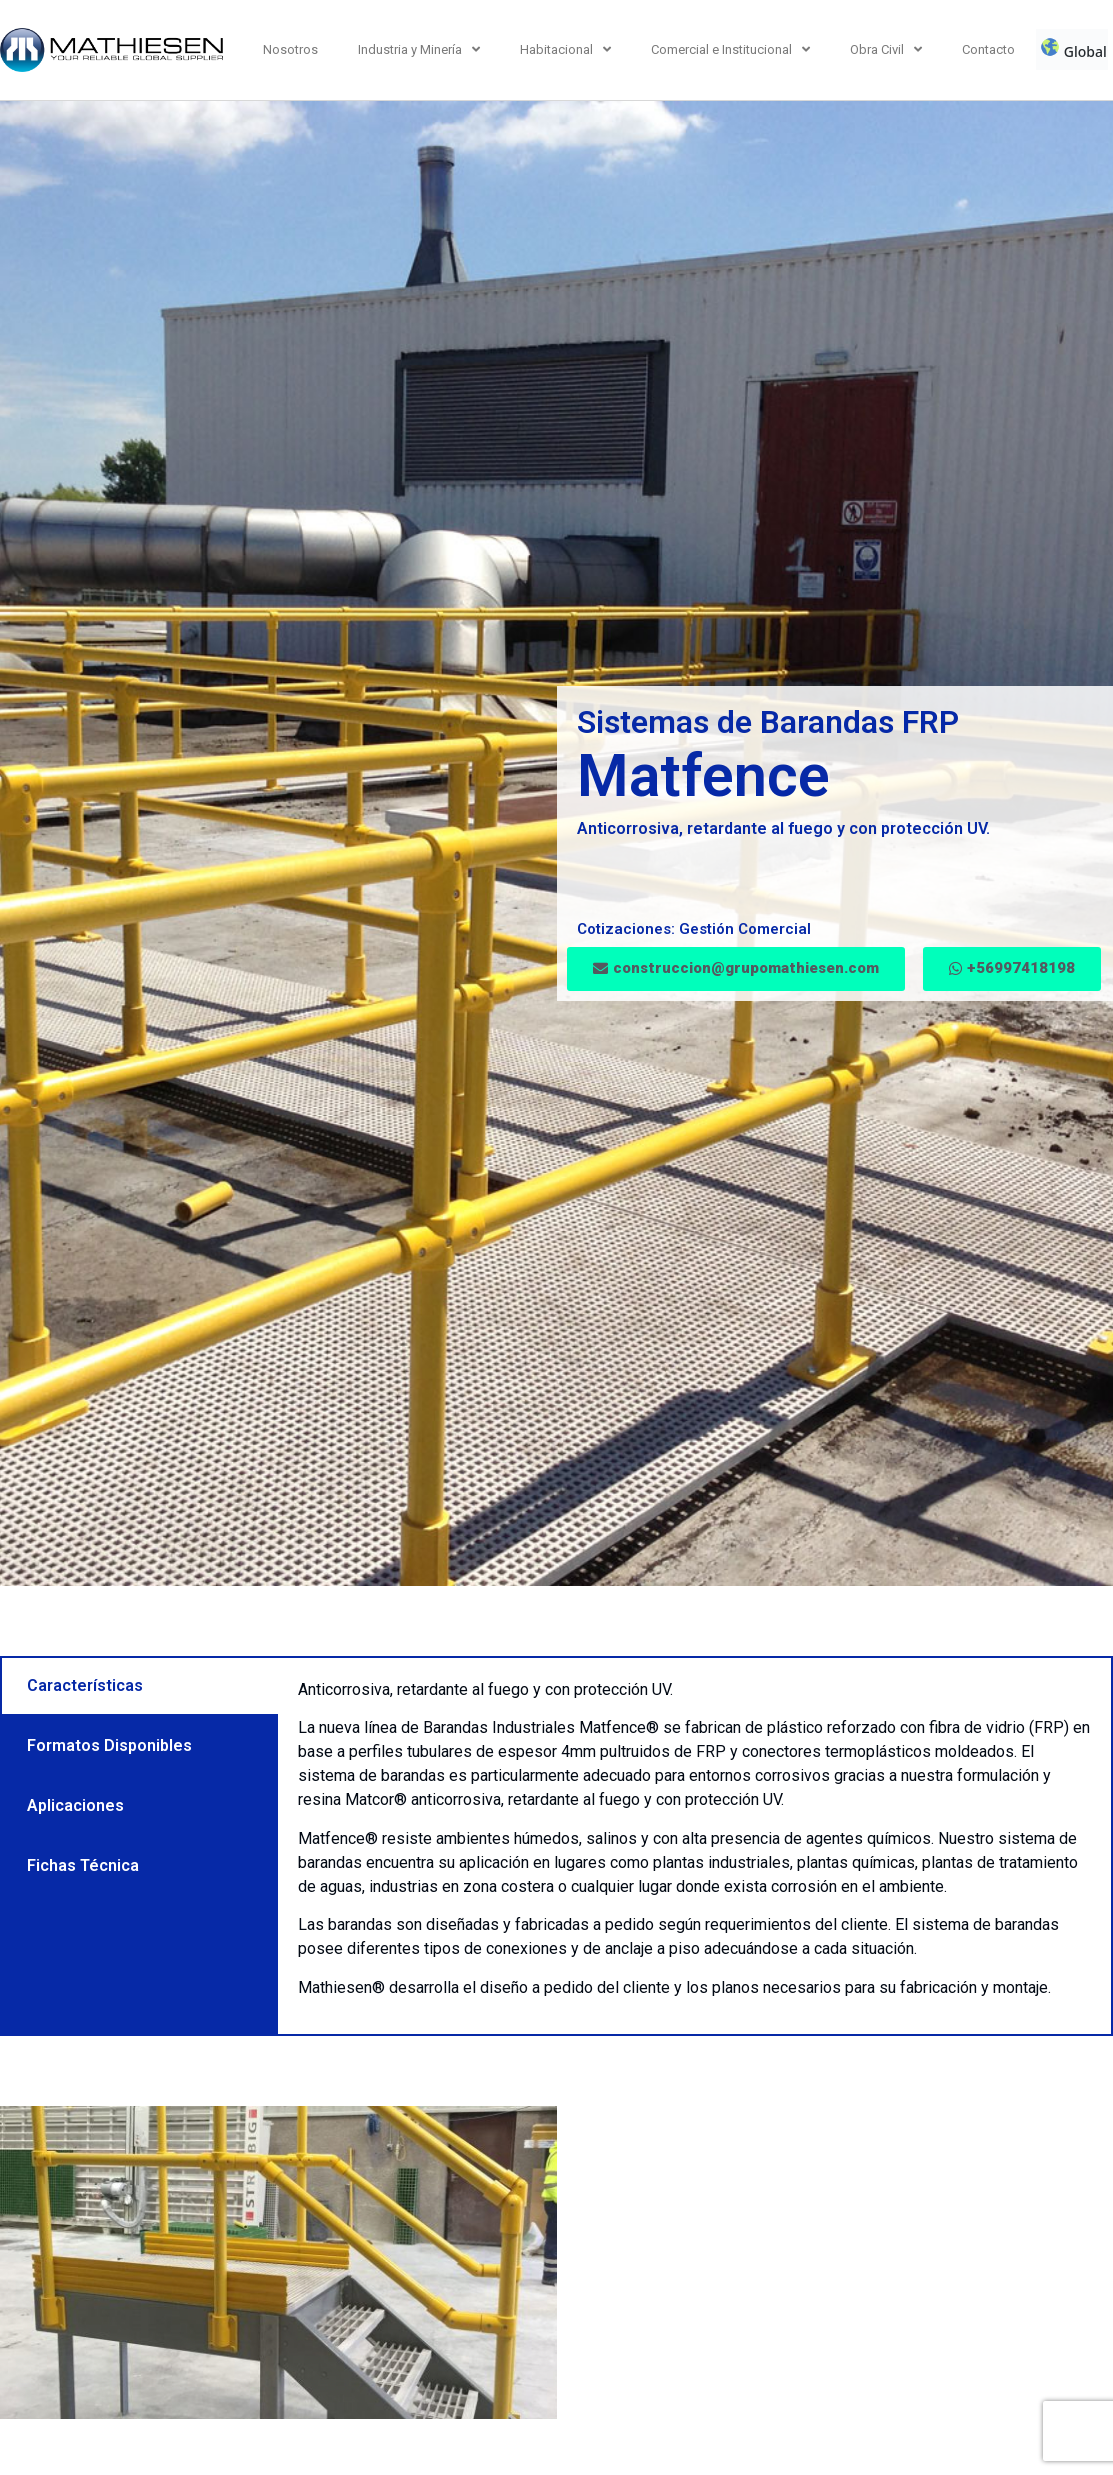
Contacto (988, 49)
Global (1073, 49)
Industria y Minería (419, 49)
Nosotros (290, 49)
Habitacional (565, 49)
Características (85, 1685)
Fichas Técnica (83, 1865)
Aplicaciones (75, 1805)
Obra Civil (886, 49)
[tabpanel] (694, 1846)
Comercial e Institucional (730, 49)
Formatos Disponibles (109, 1745)
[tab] (139, 1686)
